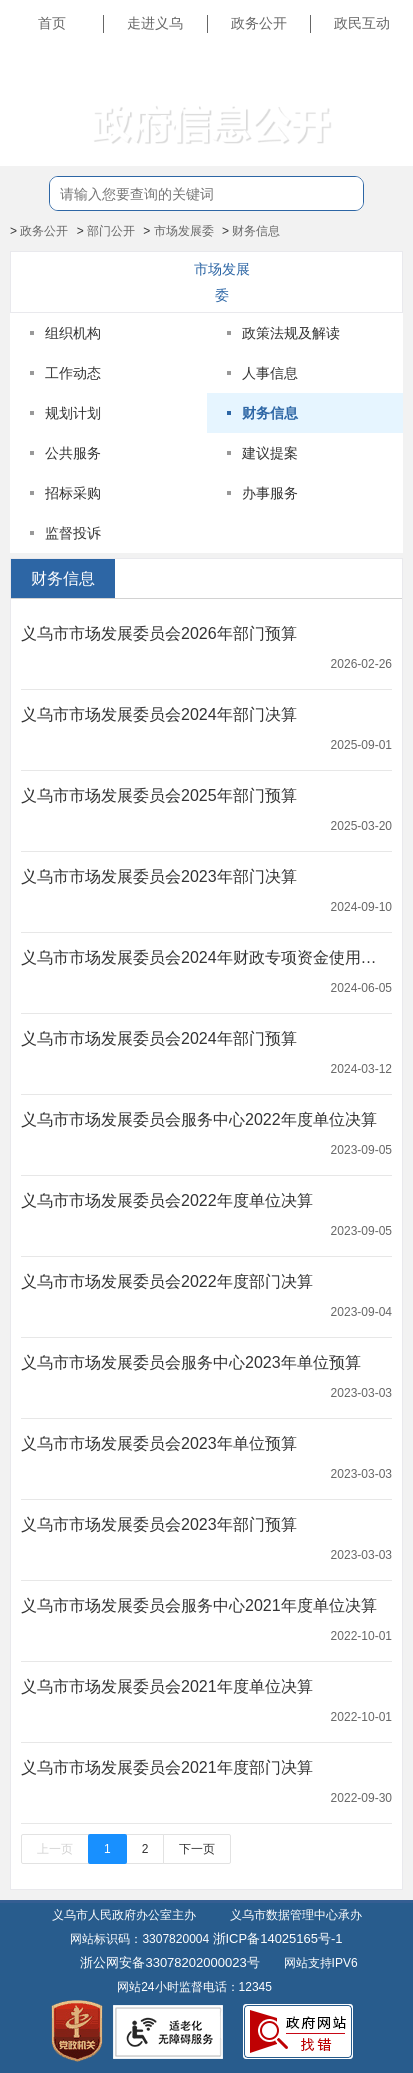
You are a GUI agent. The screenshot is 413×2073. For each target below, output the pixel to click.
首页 (52, 23)
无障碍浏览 (363, 114)
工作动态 (73, 373)
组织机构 (73, 333)
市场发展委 (184, 231)
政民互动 (362, 23)
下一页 (197, 1849)
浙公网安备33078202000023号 (169, 1962)
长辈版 (377, 69)
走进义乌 (155, 23)
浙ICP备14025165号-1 (278, 1938)
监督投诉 (73, 533)
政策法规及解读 (291, 333)
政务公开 (259, 23)
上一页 (55, 1849)
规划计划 (73, 413)
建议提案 (270, 453)
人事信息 (270, 373)
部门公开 (111, 231)
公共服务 (73, 453)
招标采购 (73, 493)
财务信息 (256, 231)
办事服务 (270, 493)
